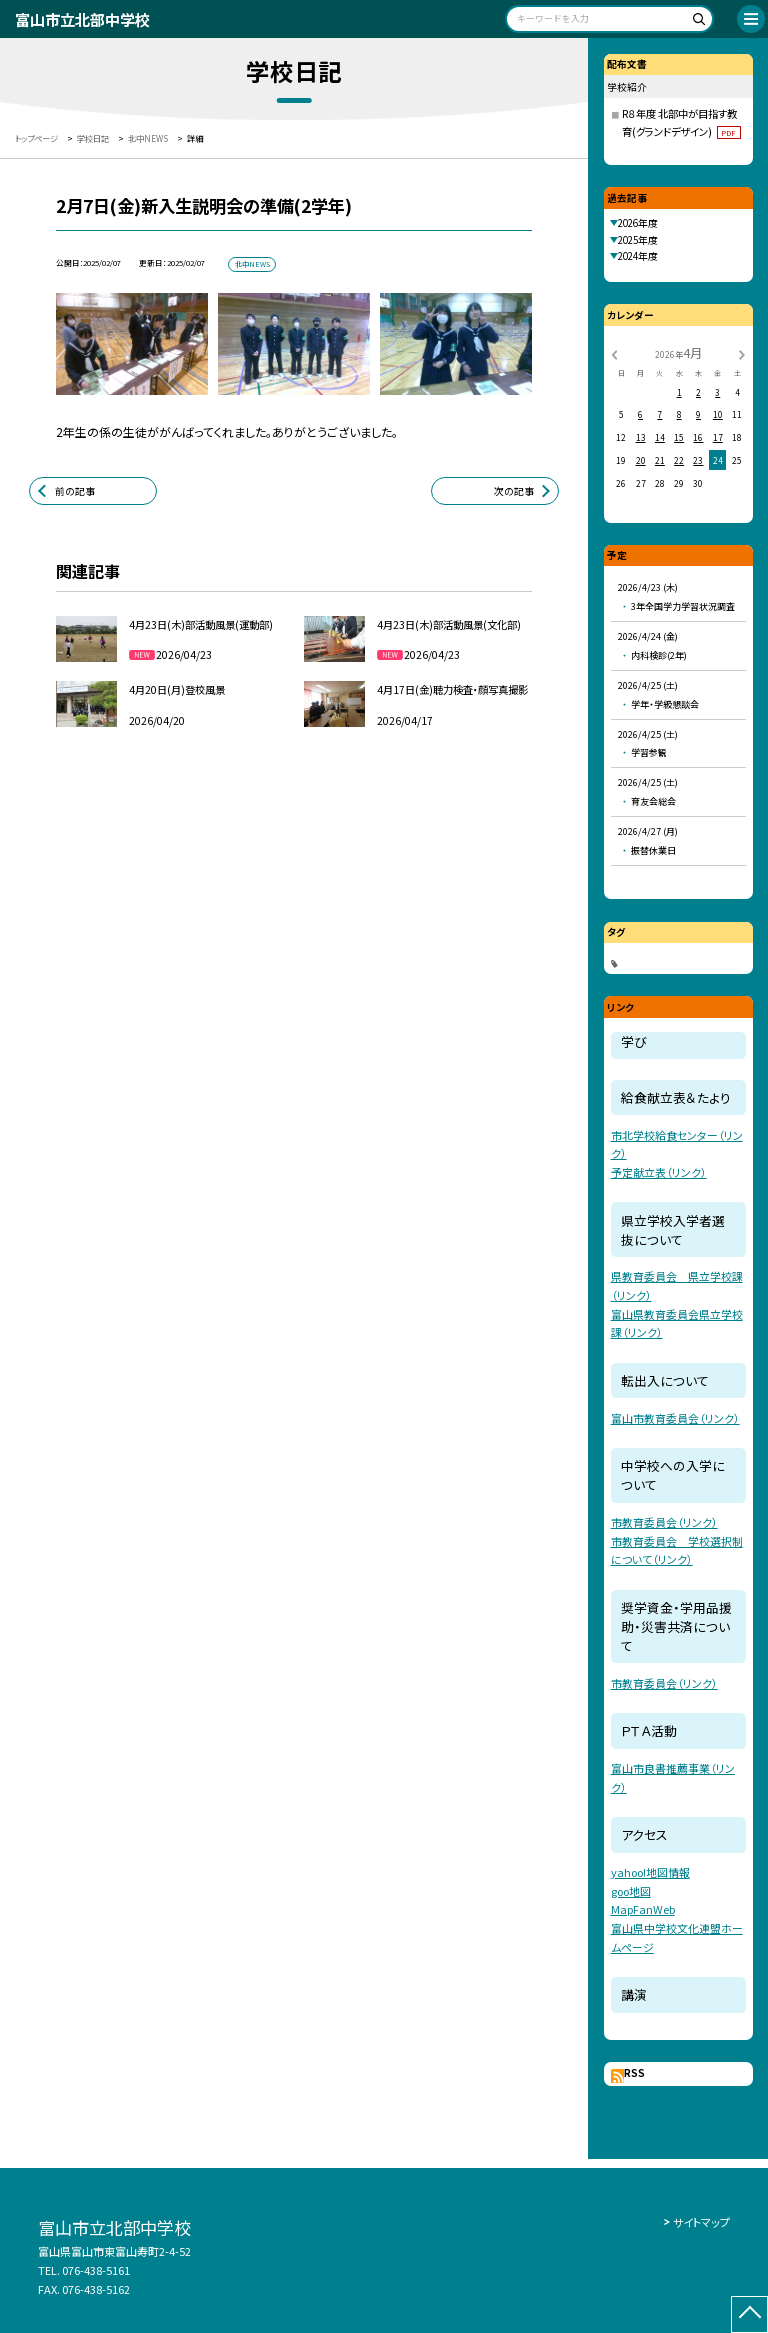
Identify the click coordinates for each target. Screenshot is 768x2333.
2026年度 (638, 223)
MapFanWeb (643, 1909)
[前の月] (614, 353)
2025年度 (638, 240)
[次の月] (742, 353)
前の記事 (75, 491)
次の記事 (514, 491)
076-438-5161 (96, 2270)
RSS (634, 2073)
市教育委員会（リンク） (664, 1522)
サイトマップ (701, 2222)
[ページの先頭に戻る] (749, 2314)
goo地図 (631, 1891)
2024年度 (638, 256)
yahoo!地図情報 (650, 1872)
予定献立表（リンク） (659, 1172)
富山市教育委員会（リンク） (675, 1418)
